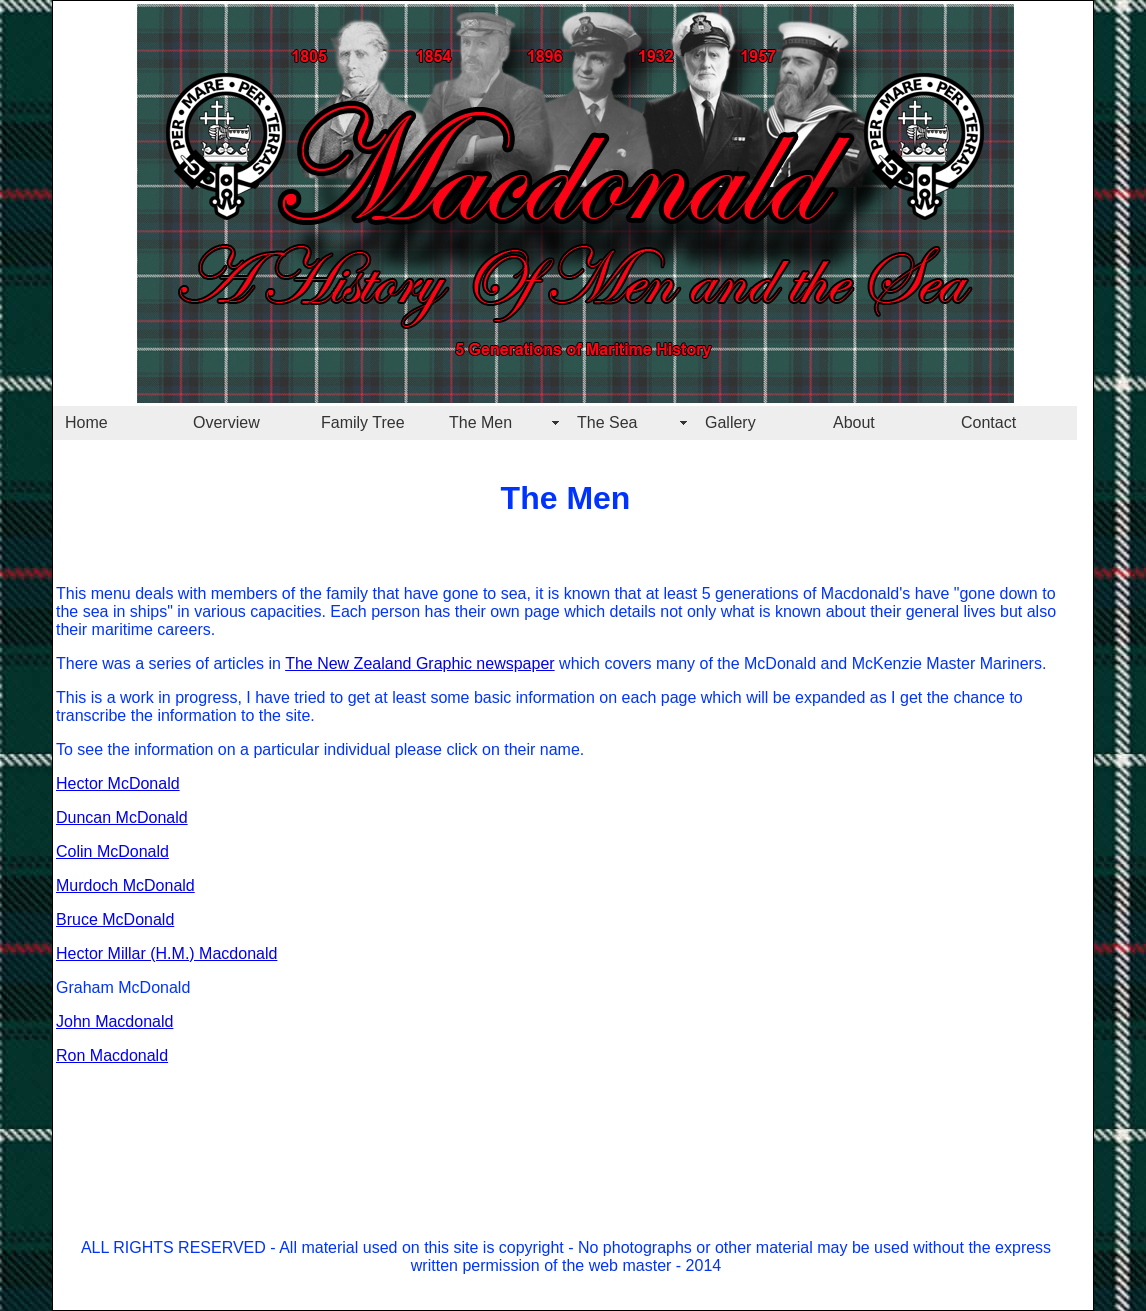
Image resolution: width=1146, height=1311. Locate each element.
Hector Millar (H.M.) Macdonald (166, 953)
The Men (480, 422)
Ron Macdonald (112, 1055)
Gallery (730, 422)
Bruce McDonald (115, 919)
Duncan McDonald (122, 817)
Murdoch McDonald (125, 885)
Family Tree (363, 422)
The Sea (607, 422)
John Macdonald (114, 1021)
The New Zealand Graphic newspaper (419, 663)
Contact (988, 422)
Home (86, 422)
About (854, 422)
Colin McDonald (112, 851)
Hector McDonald (118, 783)
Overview (226, 422)
